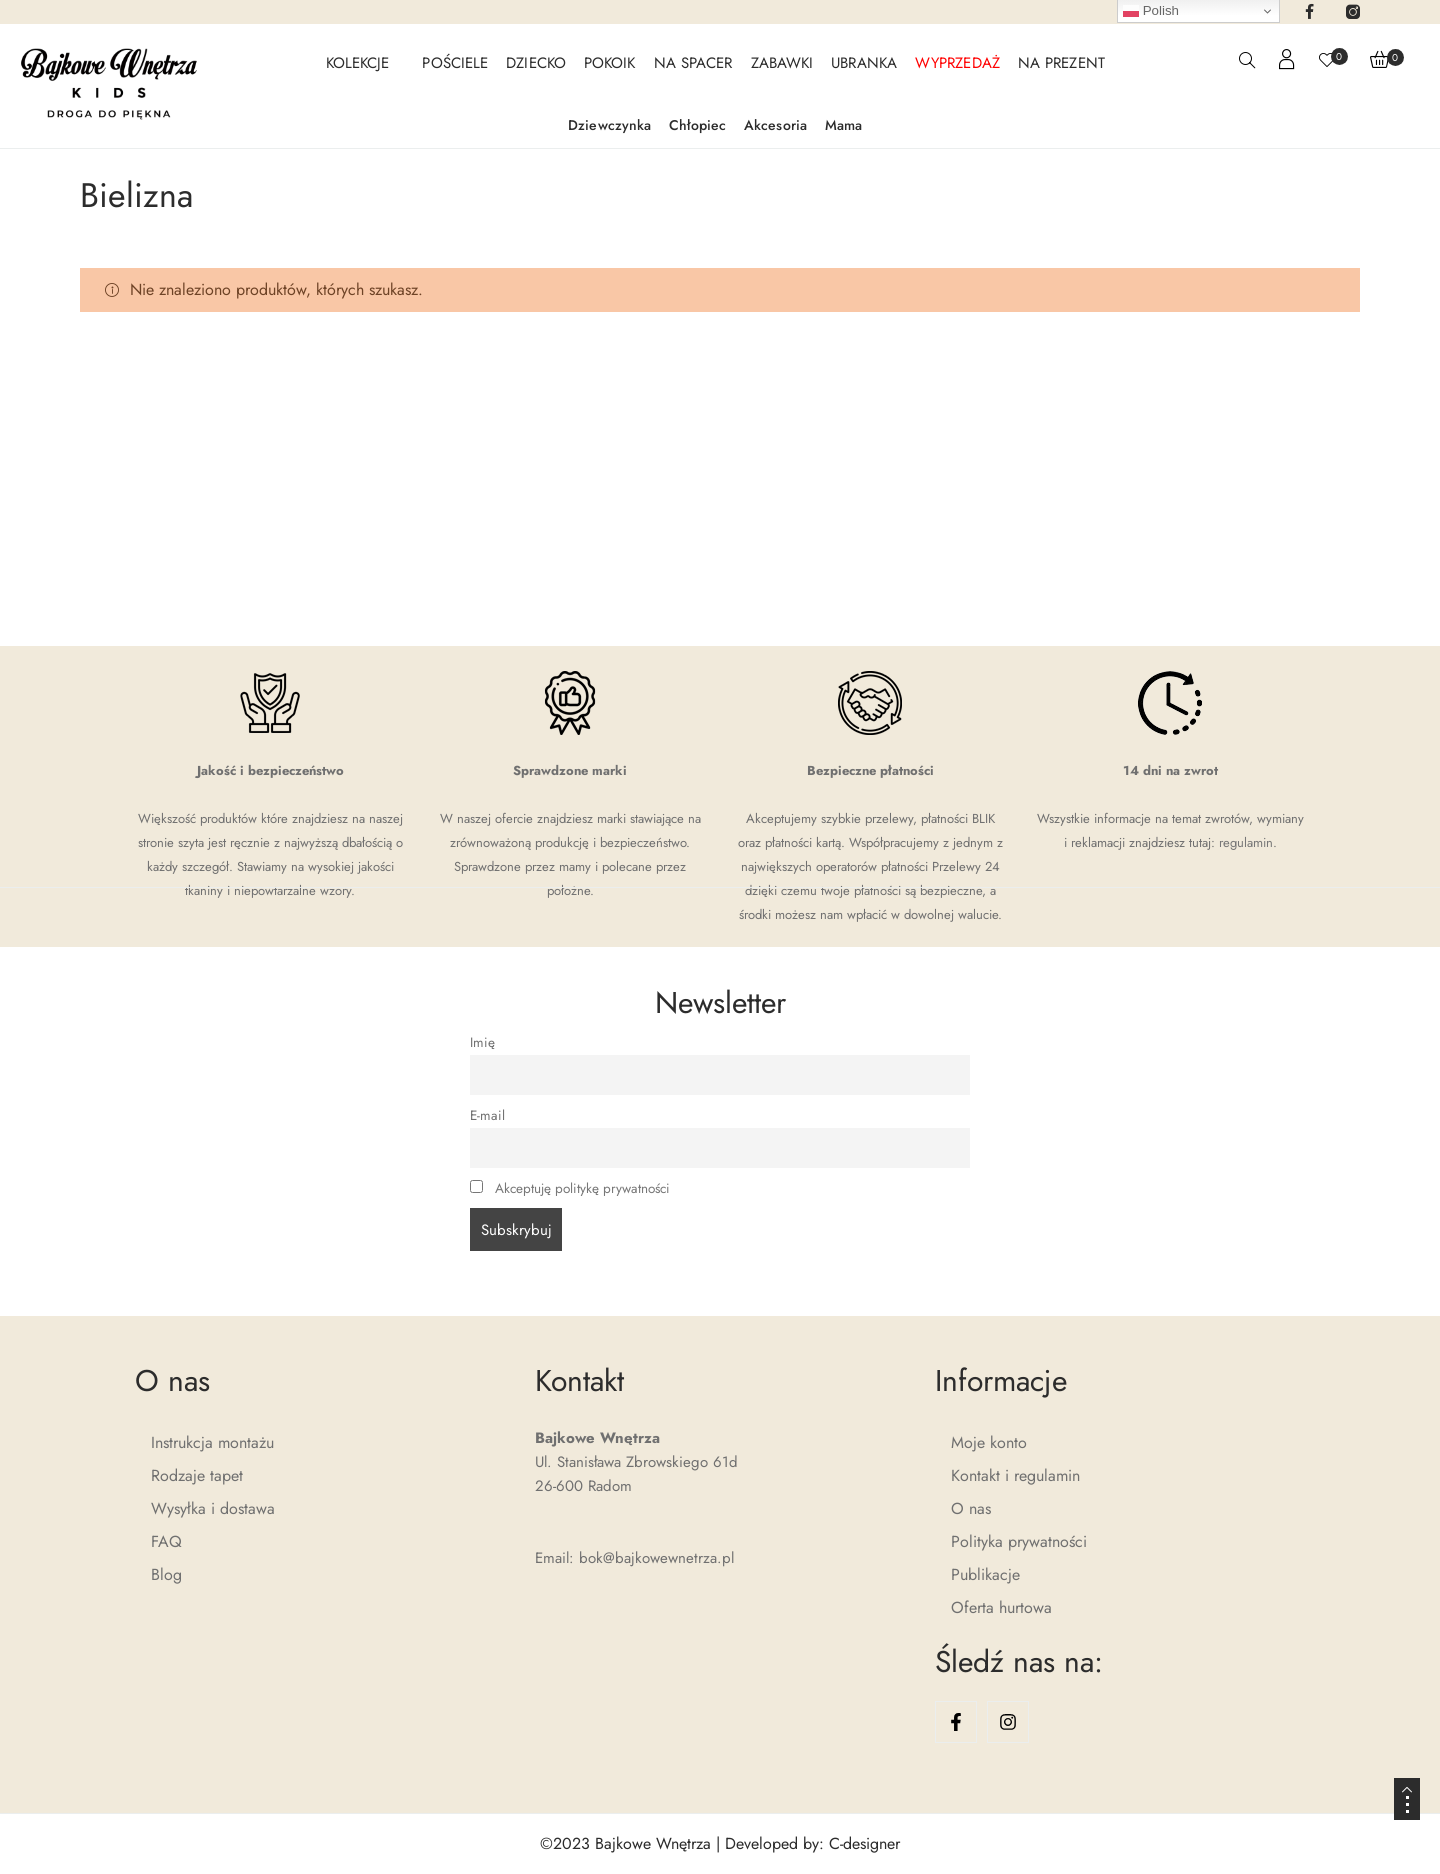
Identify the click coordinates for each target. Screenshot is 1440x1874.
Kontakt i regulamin (1015, 1475)
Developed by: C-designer (812, 1843)
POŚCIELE (455, 63)
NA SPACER (693, 63)
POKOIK (610, 63)
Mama (843, 125)
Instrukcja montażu (212, 1442)
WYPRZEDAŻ (957, 63)
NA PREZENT (1061, 63)
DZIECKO (536, 63)
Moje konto (989, 1442)
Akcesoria (775, 125)
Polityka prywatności (1019, 1541)
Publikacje (985, 1574)
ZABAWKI (782, 63)
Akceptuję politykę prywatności (582, 1188)
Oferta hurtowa (1001, 1607)
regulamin (1246, 842)
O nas (971, 1508)
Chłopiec (697, 125)
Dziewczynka (609, 125)
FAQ (166, 1541)
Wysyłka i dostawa (213, 1508)
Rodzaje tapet (197, 1475)
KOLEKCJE (358, 63)
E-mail (487, 1115)
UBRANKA (864, 63)
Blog (166, 1574)
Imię (482, 1042)
